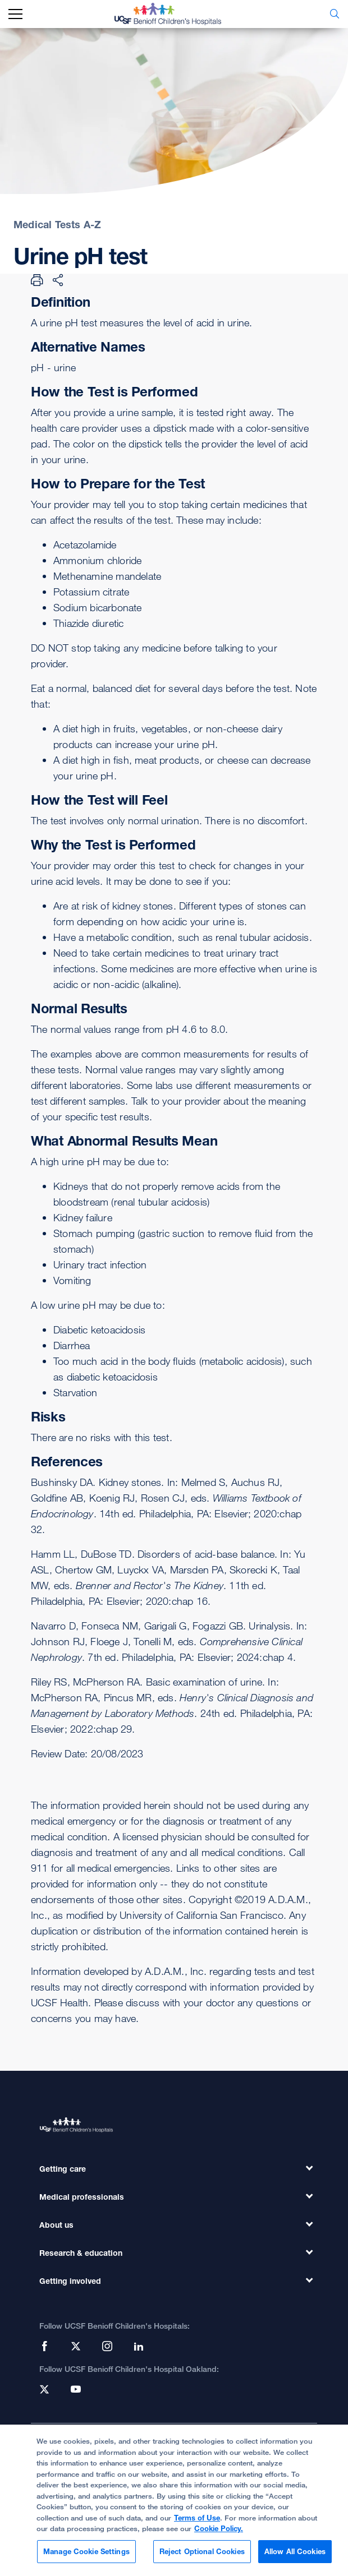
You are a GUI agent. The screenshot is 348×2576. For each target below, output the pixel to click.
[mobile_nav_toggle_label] (15, 14)
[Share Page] (58, 280)
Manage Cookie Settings (86, 2556)
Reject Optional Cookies (202, 2556)
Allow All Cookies (295, 2556)
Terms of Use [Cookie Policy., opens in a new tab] (197, 2522)
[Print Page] (37, 280)
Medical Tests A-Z (57, 224)
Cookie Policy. (218, 2533)
